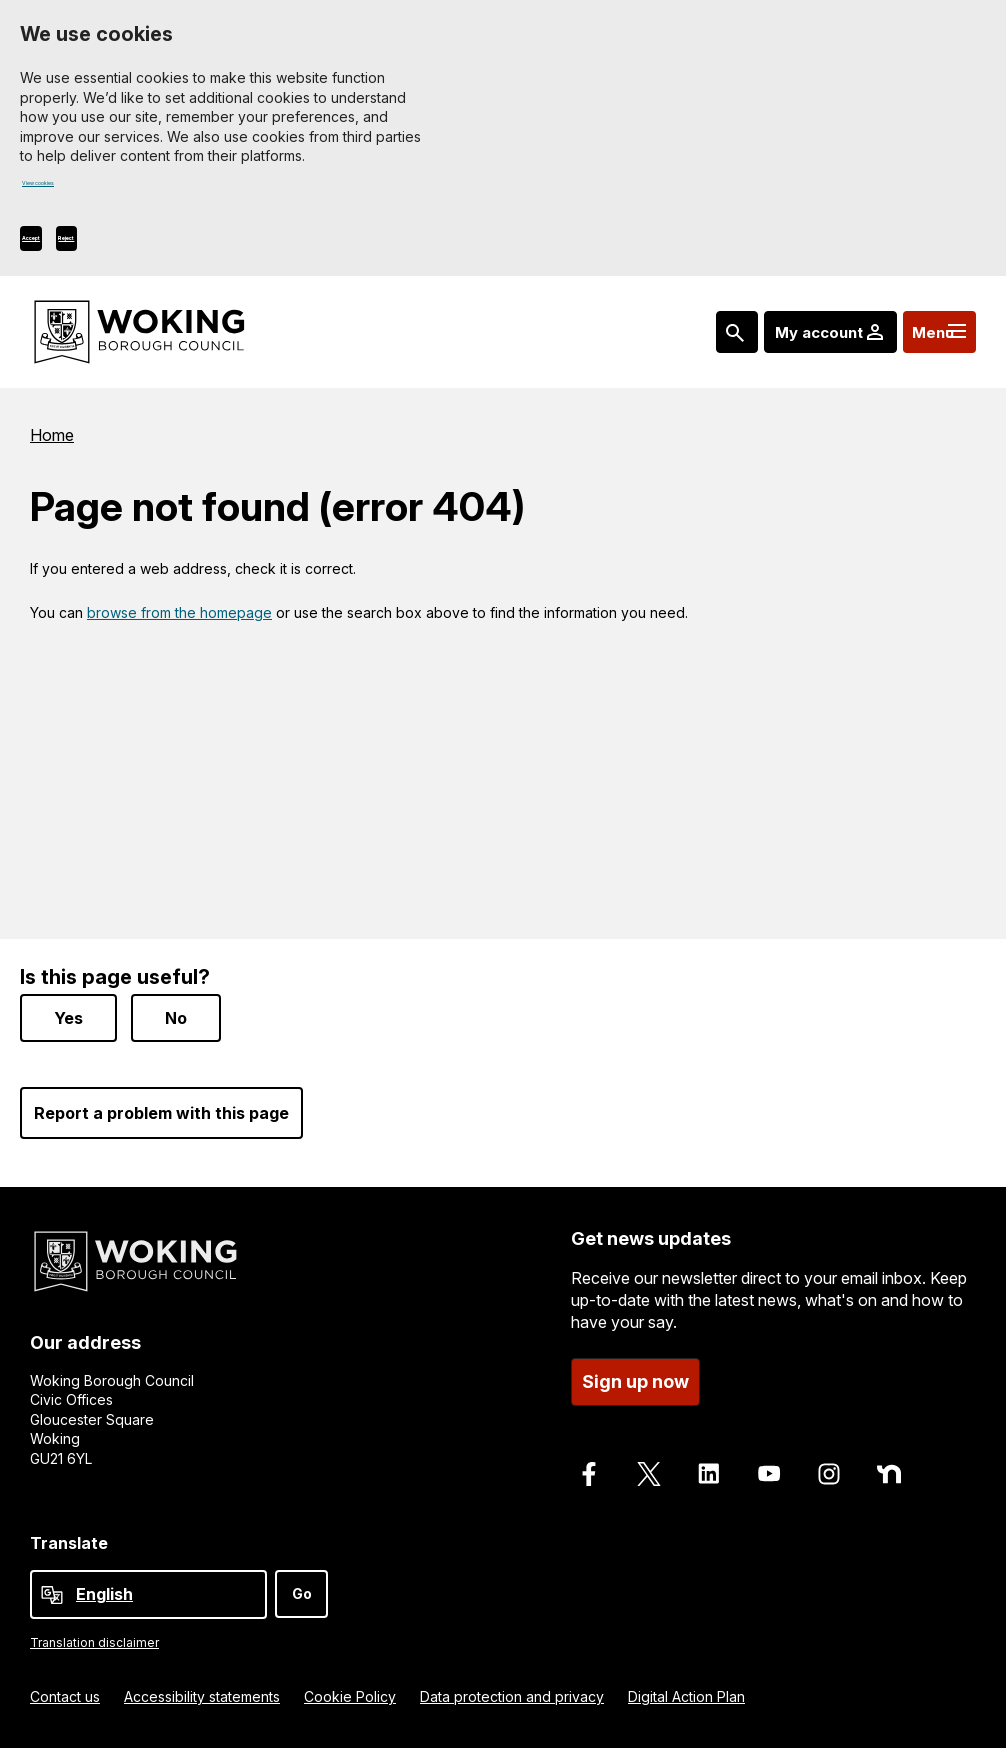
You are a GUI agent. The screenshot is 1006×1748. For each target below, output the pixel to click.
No (176, 1018)
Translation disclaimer (94, 1642)
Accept (61, 245)
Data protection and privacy (512, 1696)
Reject (155, 245)
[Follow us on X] (649, 1474)
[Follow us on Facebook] (589, 1474)
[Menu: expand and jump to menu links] (927, 340)
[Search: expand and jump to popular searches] (695, 340)
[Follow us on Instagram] (829, 1474)
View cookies (67, 189)
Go (302, 1593)
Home (52, 443)
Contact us (65, 1696)
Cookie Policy (350, 1696)
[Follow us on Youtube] (769, 1474)
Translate (69, 1543)
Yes (68, 1018)
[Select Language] (148, 1594)
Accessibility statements (202, 1696)
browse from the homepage (179, 620)
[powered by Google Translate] (52, 1595)
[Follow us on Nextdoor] (889, 1474)
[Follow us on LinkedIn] (709, 1474)
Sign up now (635, 1381)
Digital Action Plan (686, 1696)
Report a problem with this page (161, 1113)
